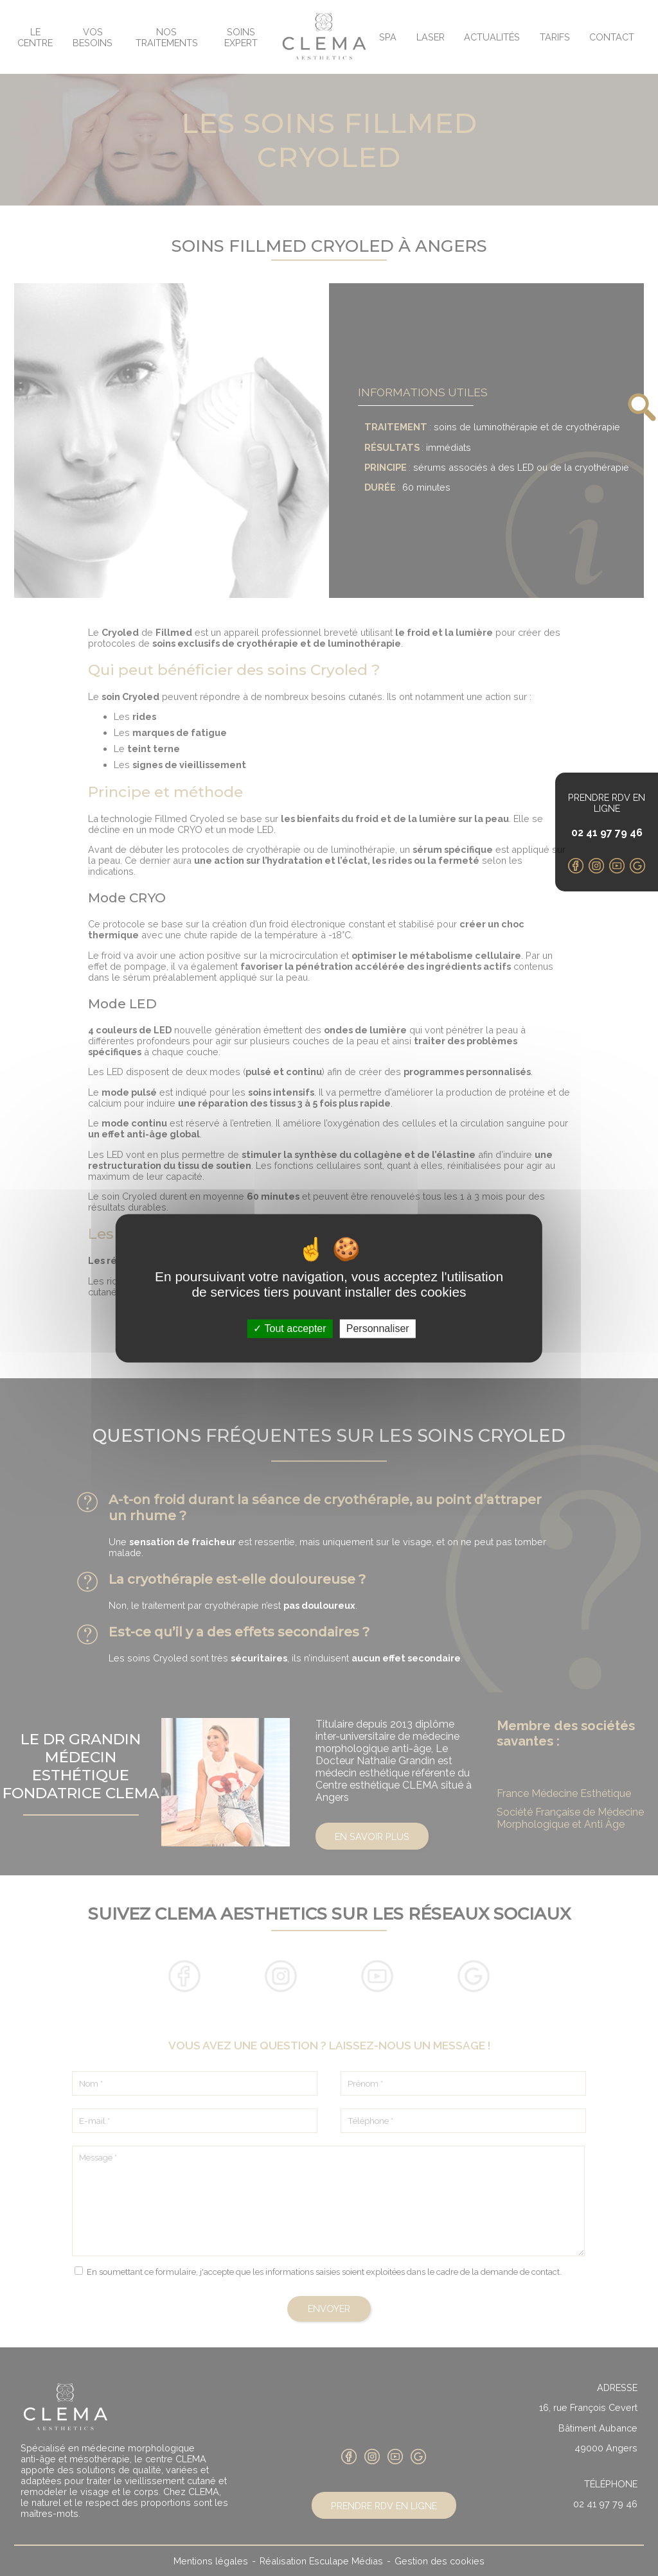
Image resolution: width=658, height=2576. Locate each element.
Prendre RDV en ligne (606, 803)
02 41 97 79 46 (607, 833)
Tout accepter (289, 1328)
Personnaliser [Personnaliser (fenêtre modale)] (377, 1328)
